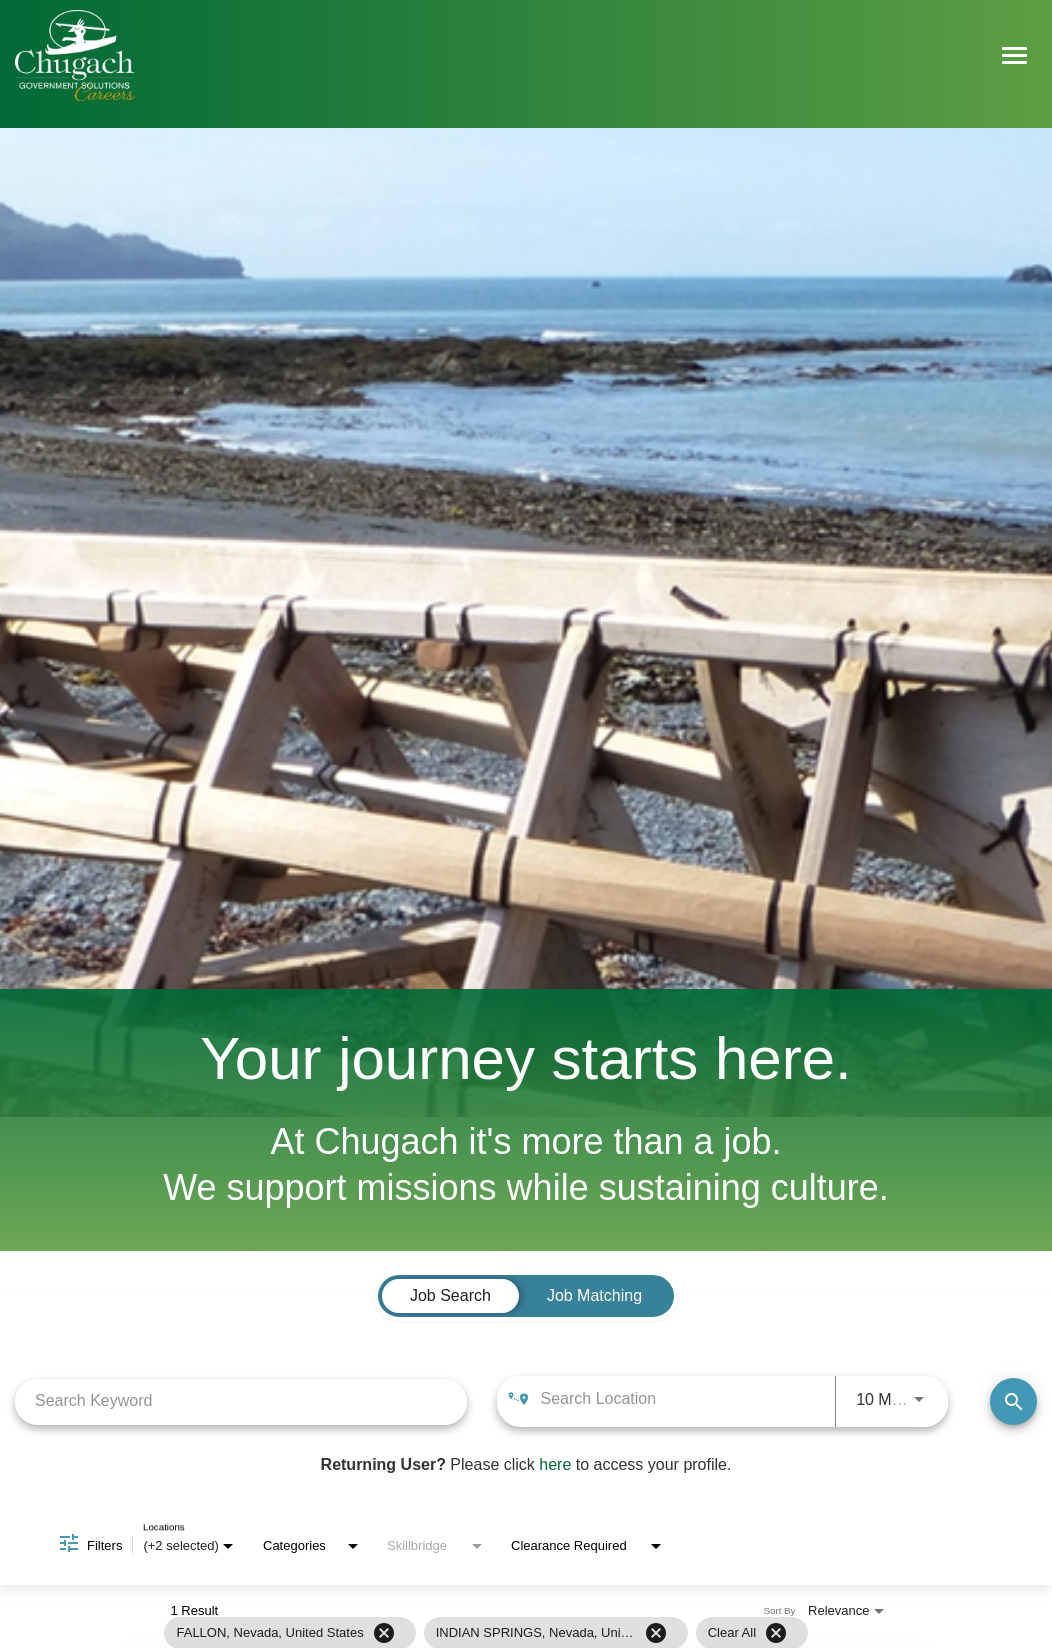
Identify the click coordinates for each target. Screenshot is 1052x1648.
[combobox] (241, 1401)
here (555, 1465)
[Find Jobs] (1013, 1402)
